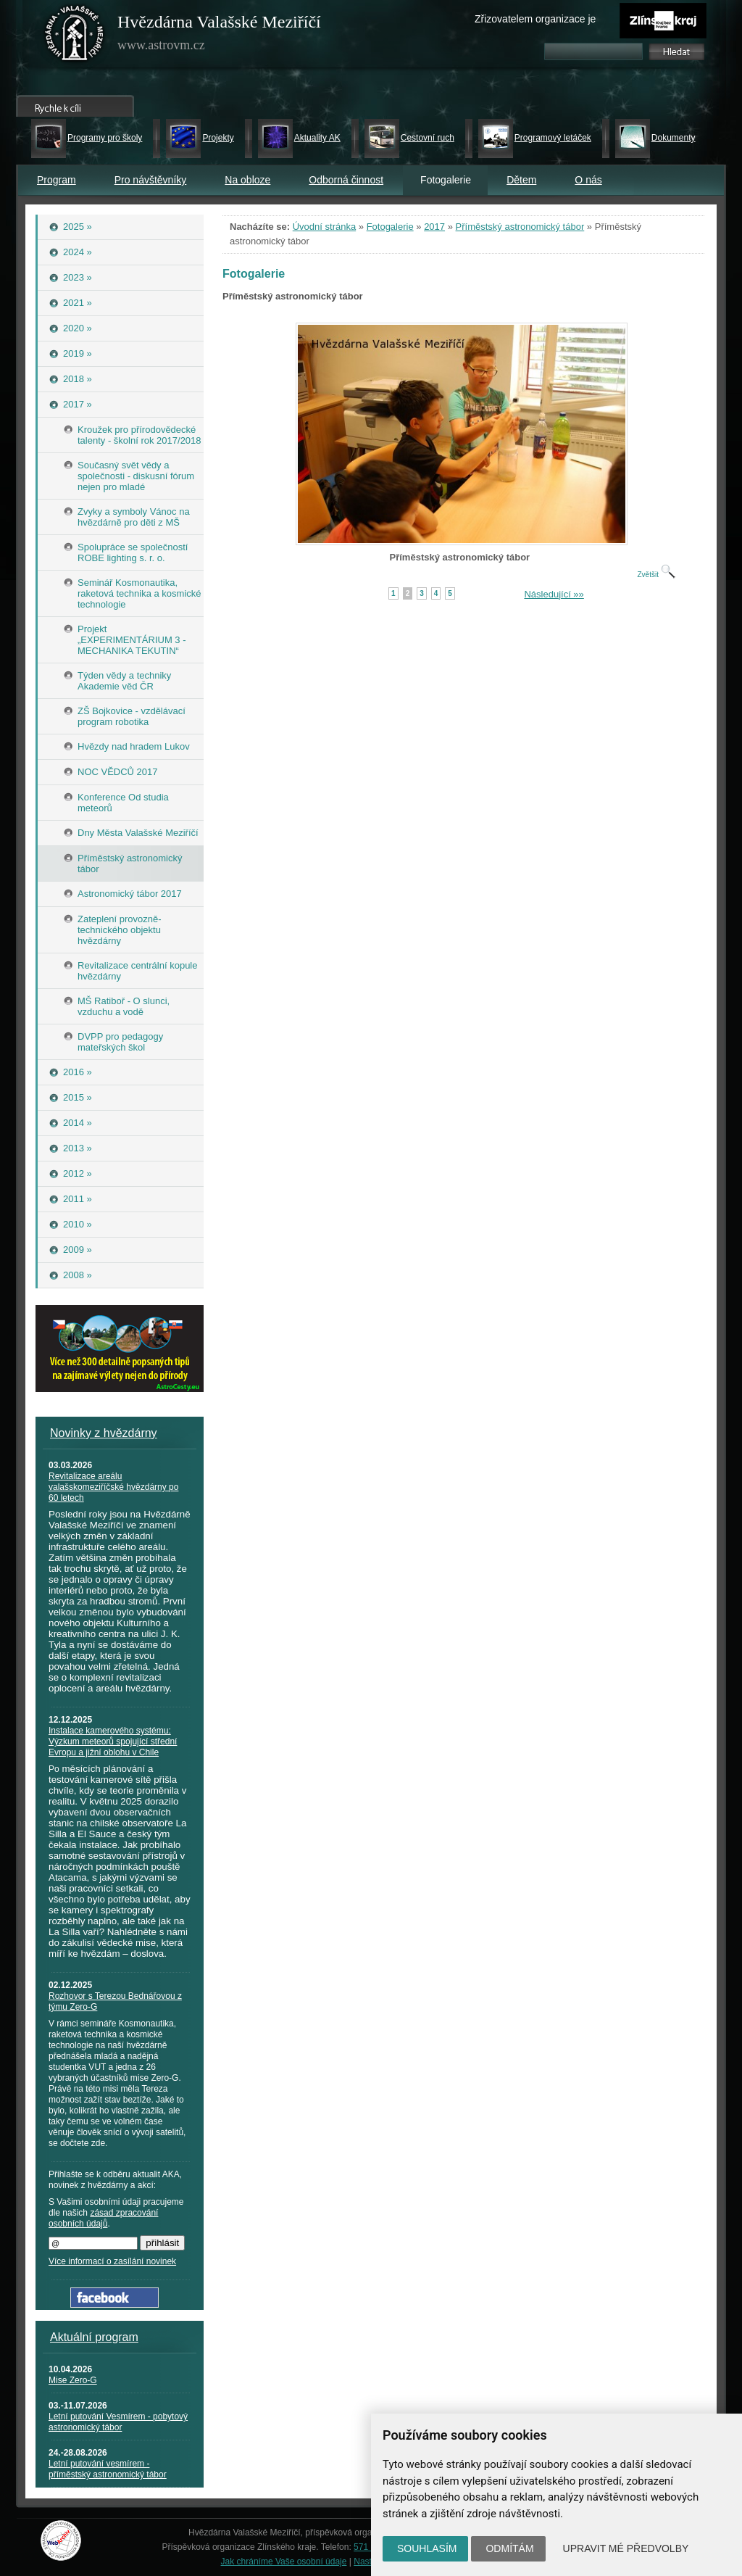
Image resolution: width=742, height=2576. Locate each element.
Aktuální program (94, 2337)
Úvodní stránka (324, 226)
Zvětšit (656, 575)
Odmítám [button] (509, 2548)
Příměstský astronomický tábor (520, 226)
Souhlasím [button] (427, 2548)
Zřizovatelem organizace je (535, 19)
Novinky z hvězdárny (103, 1433)
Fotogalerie (390, 226)
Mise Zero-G (73, 2380)
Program (56, 180)
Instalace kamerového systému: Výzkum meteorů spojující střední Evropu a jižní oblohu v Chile (113, 1741)
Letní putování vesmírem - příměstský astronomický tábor (108, 2469)
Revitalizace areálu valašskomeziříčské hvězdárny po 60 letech (113, 1487)
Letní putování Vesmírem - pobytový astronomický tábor (118, 2421)
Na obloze (247, 180)
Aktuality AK (317, 138)
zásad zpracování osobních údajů (103, 2218)
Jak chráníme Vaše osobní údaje (284, 2561)
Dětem (521, 180)
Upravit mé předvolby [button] (626, 2548)
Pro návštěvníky (150, 180)
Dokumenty (673, 138)
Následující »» (553, 594)
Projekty (217, 138)
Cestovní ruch (427, 138)
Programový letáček (552, 138)
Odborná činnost (346, 180)
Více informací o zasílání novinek (112, 2261)
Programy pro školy (104, 138)
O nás (588, 180)
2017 (434, 226)
